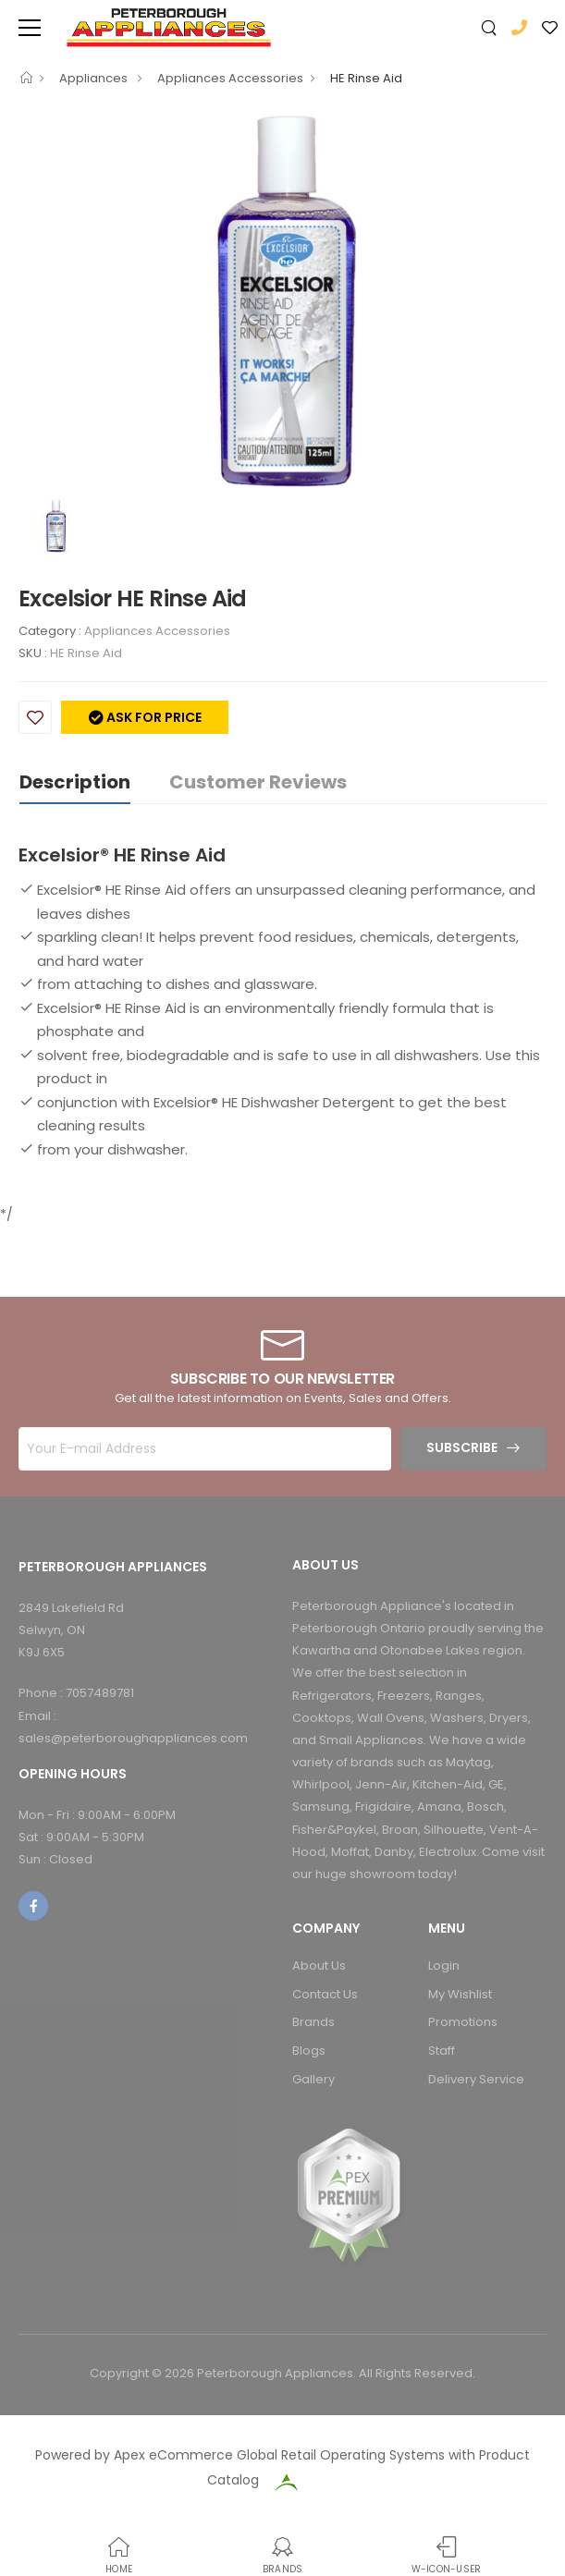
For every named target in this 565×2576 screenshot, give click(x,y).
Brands (313, 2022)
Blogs (308, 2050)
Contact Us (325, 1994)
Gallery (313, 2079)
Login (444, 1965)
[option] (282, 300)
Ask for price (153, 717)
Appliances (94, 78)
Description (74, 782)
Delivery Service (476, 2079)
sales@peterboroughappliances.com (133, 1738)
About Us (319, 1965)
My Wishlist (460, 1994)
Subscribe (461, 1447)
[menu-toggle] (29, 28)
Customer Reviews (258, 782)
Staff (441, 2050)
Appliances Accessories (230, 78)
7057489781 (100, 1693)
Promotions (462, 2022)
